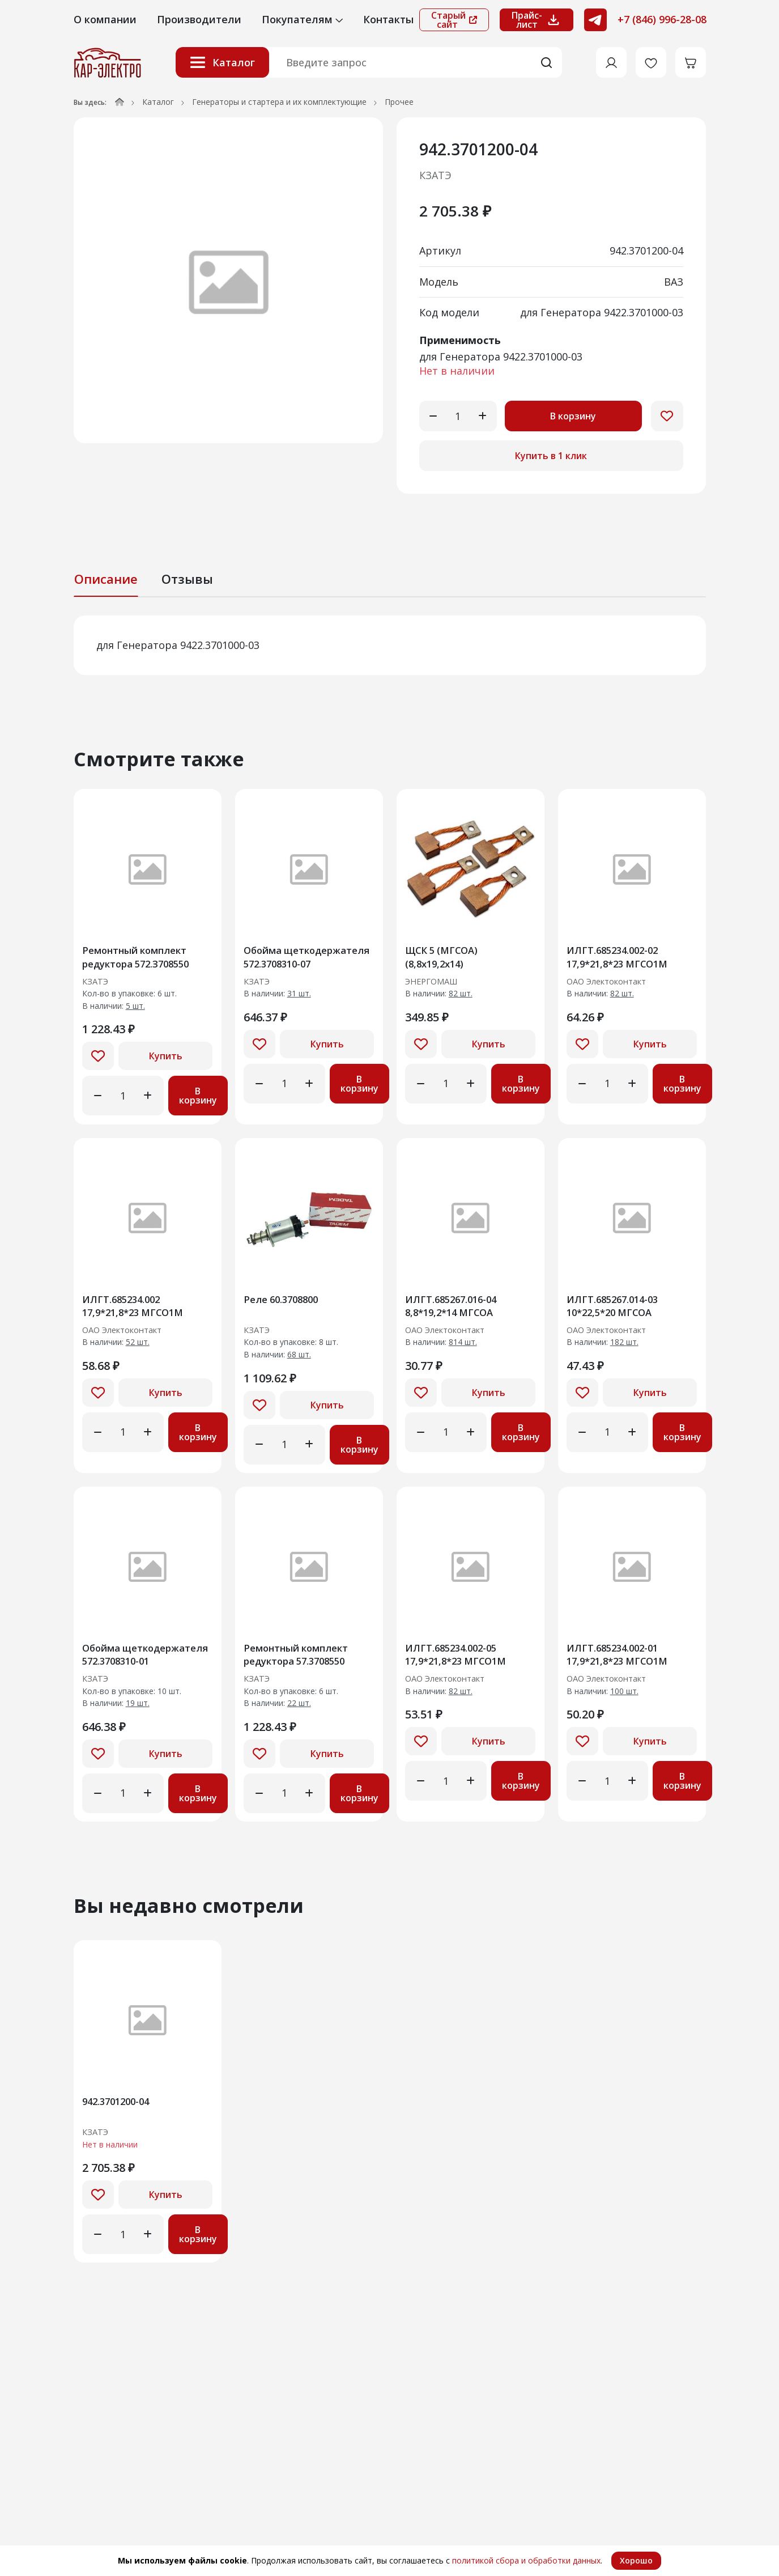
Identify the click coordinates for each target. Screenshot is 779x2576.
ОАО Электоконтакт (613, 985)
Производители (199, 19)
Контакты (388, 19)
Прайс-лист (536, 20)
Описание (106, 578)
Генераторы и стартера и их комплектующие (279, 101)
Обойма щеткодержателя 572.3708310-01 (129, 1665)
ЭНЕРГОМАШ (435, 985)
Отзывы (187, 578)
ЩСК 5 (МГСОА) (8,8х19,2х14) (446, 959)
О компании (105, 19)
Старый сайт (454, 20)
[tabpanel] (390, 645)
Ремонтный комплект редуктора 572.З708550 (142, 959)
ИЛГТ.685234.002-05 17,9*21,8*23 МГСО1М (461, 1665)
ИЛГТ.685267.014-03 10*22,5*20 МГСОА (617, 1312)
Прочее (399, 101)
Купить (165, 1060)
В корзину (574, 416)
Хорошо (636, 2560)
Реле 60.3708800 (285, 1305)
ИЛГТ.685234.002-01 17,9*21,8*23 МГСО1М (623, 1665)
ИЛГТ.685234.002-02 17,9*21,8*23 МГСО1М (623, 959)
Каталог (222, 62)
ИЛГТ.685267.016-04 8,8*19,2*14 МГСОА (456, 1312)
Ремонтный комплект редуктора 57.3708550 (301, 1665)
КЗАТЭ (435, 175)
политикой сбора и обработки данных (526, 2560)
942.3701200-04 (120, 2116)
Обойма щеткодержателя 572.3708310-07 (291, 959)
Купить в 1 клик (551, 455)
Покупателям (302, 19)
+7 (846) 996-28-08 (662, 19)
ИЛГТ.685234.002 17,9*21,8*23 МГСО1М (138, 1312)
